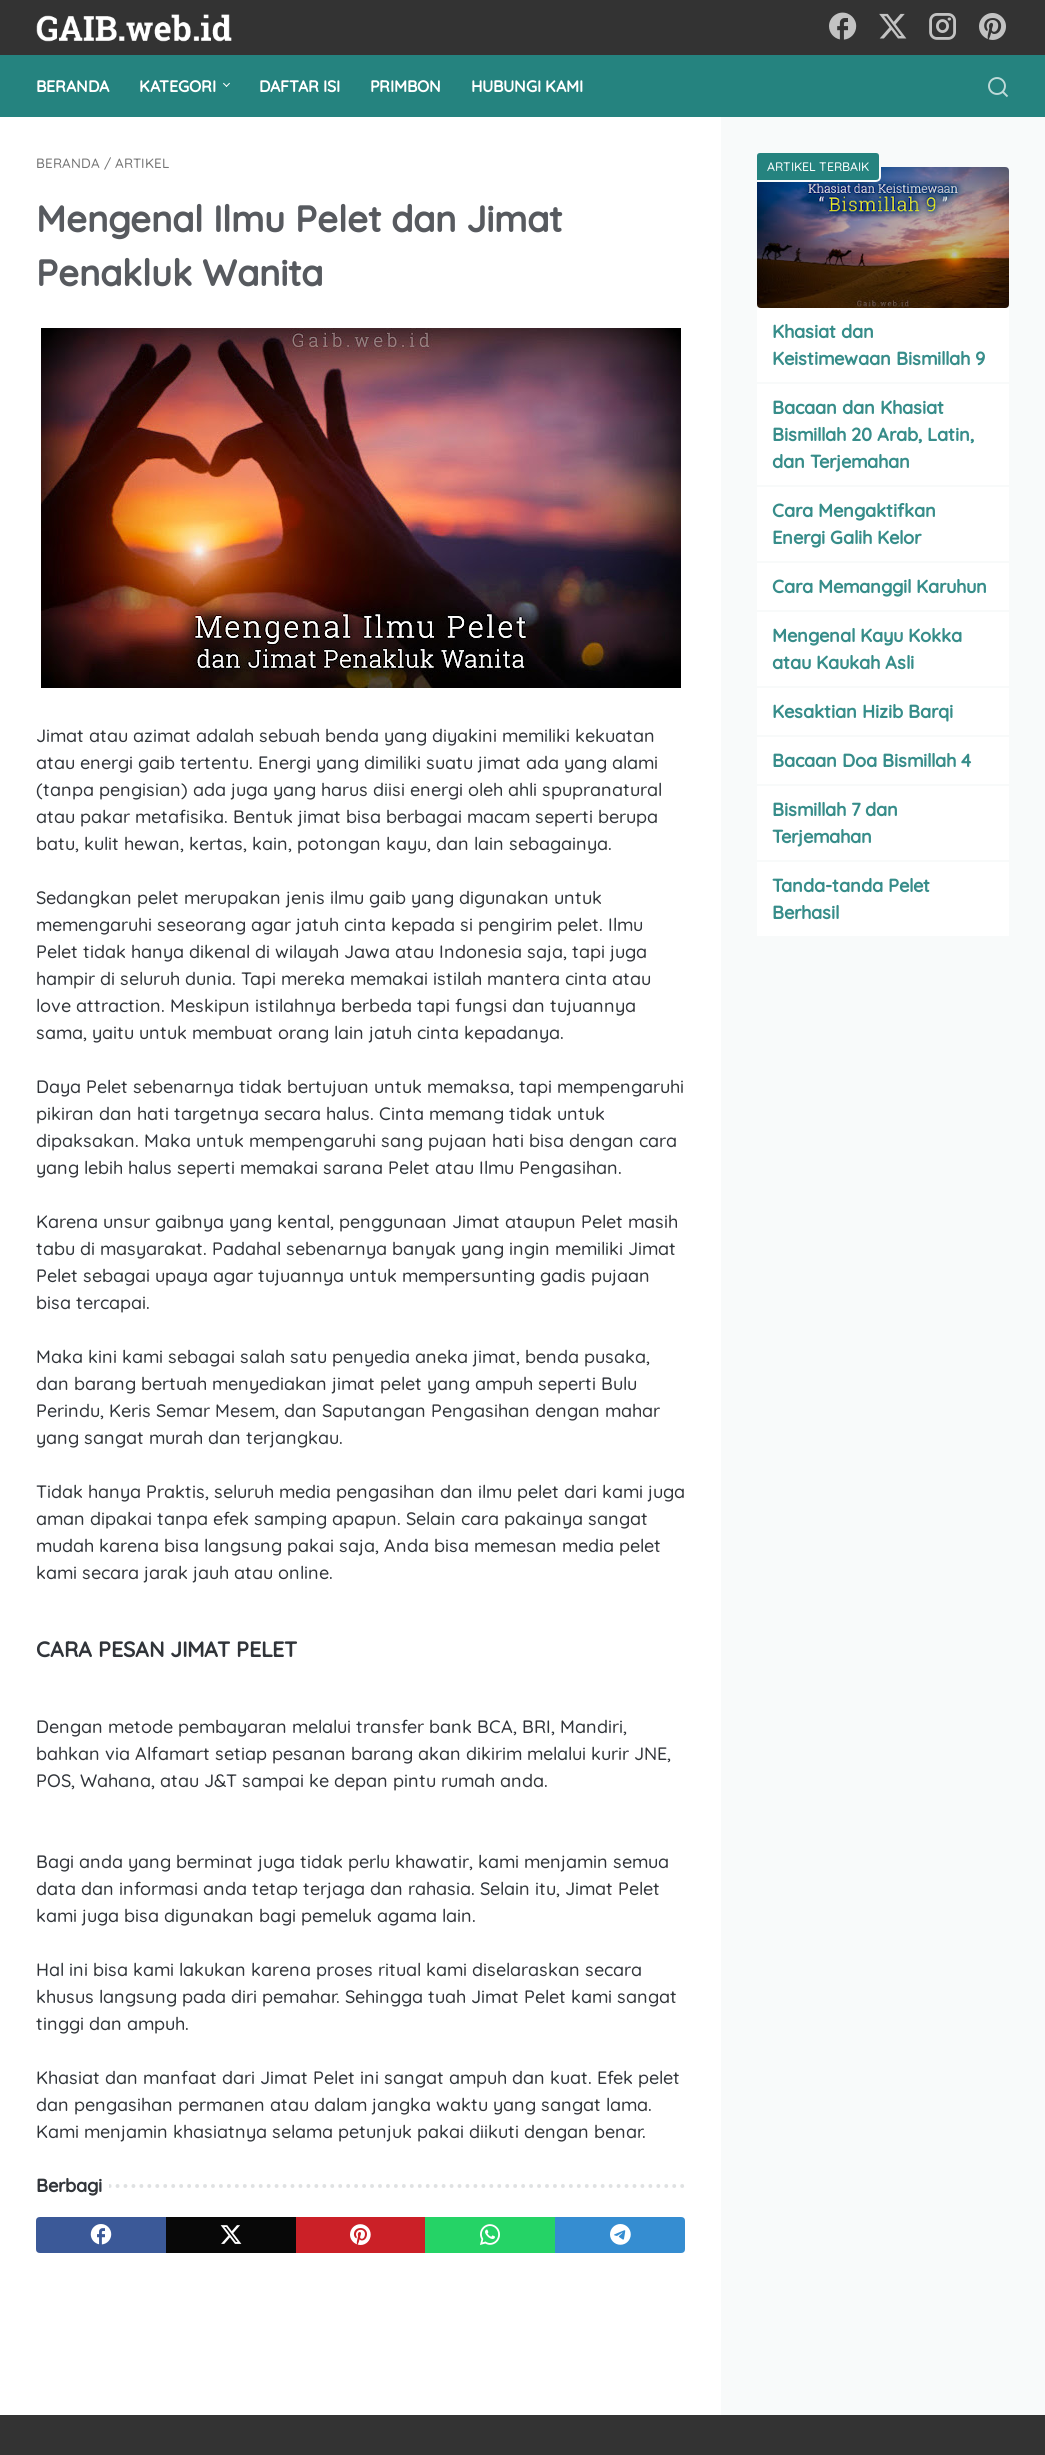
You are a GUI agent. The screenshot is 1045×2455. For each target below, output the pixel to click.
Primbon (405, 86)
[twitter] (893, 27)
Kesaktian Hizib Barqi (862, 711)
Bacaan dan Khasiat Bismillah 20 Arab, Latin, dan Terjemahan (873, 434)
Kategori (177, 86)
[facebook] (843, 27)
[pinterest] (993, 27)
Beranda (72, 86)
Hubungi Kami (527, 86)
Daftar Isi (299, 86)
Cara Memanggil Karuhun (879, 586)
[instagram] (943, 27)
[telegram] (620, 2235)
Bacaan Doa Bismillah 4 (871, 760)
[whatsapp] (490, 2235)
